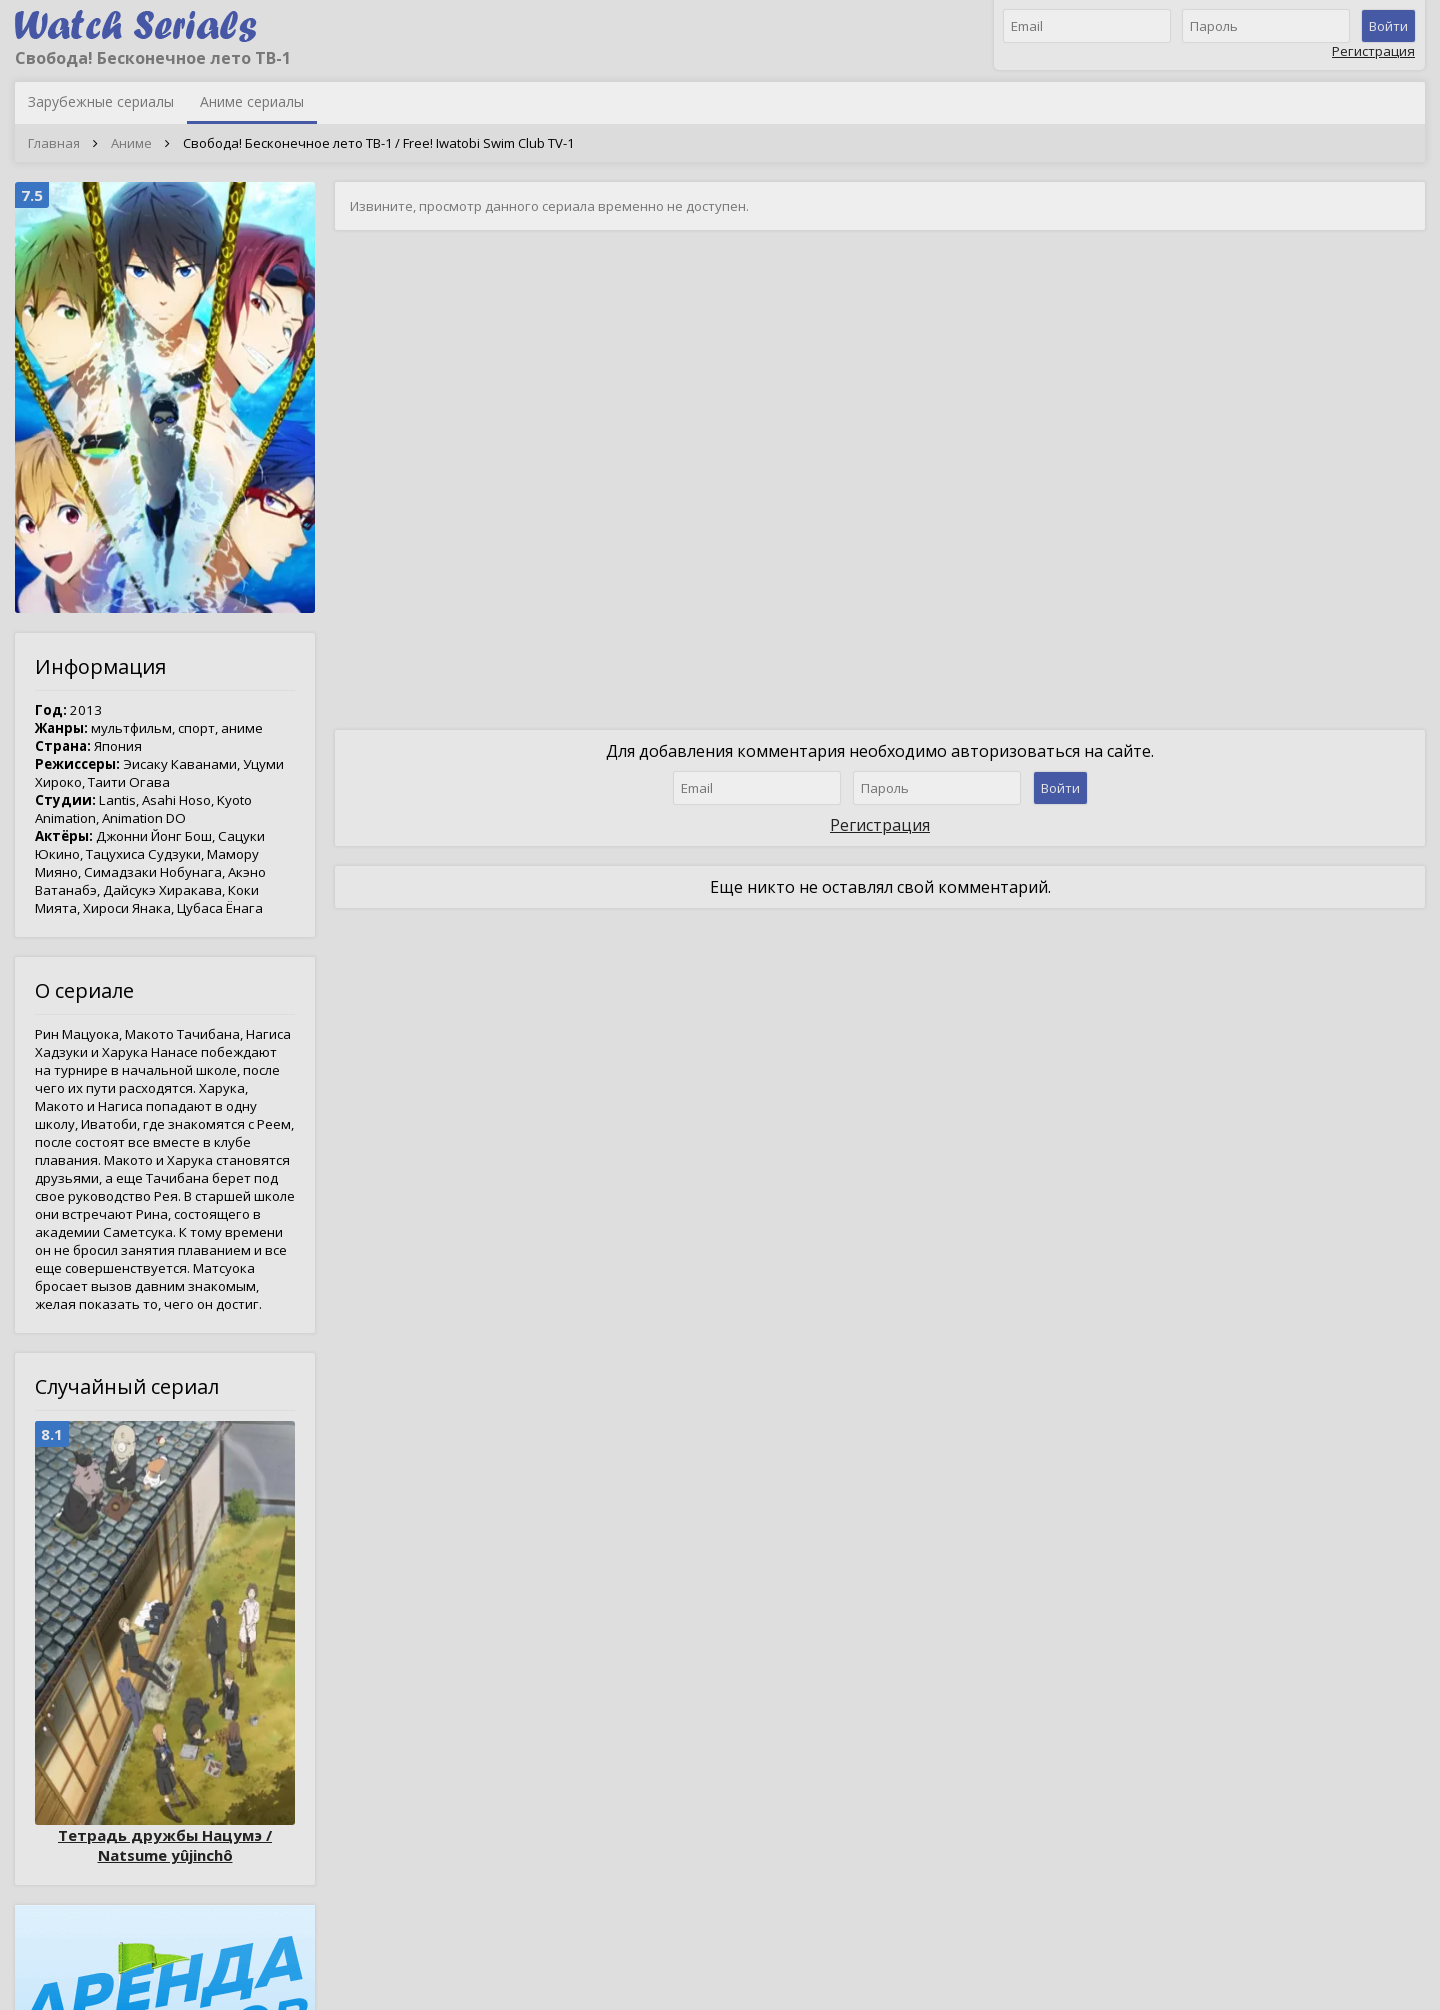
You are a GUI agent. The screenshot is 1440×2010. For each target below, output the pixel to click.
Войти (1388, 26)
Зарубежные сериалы (101, 101)
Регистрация (1373, 51)
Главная (54, 143)
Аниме (131, 143)
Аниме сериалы (252, 101)
